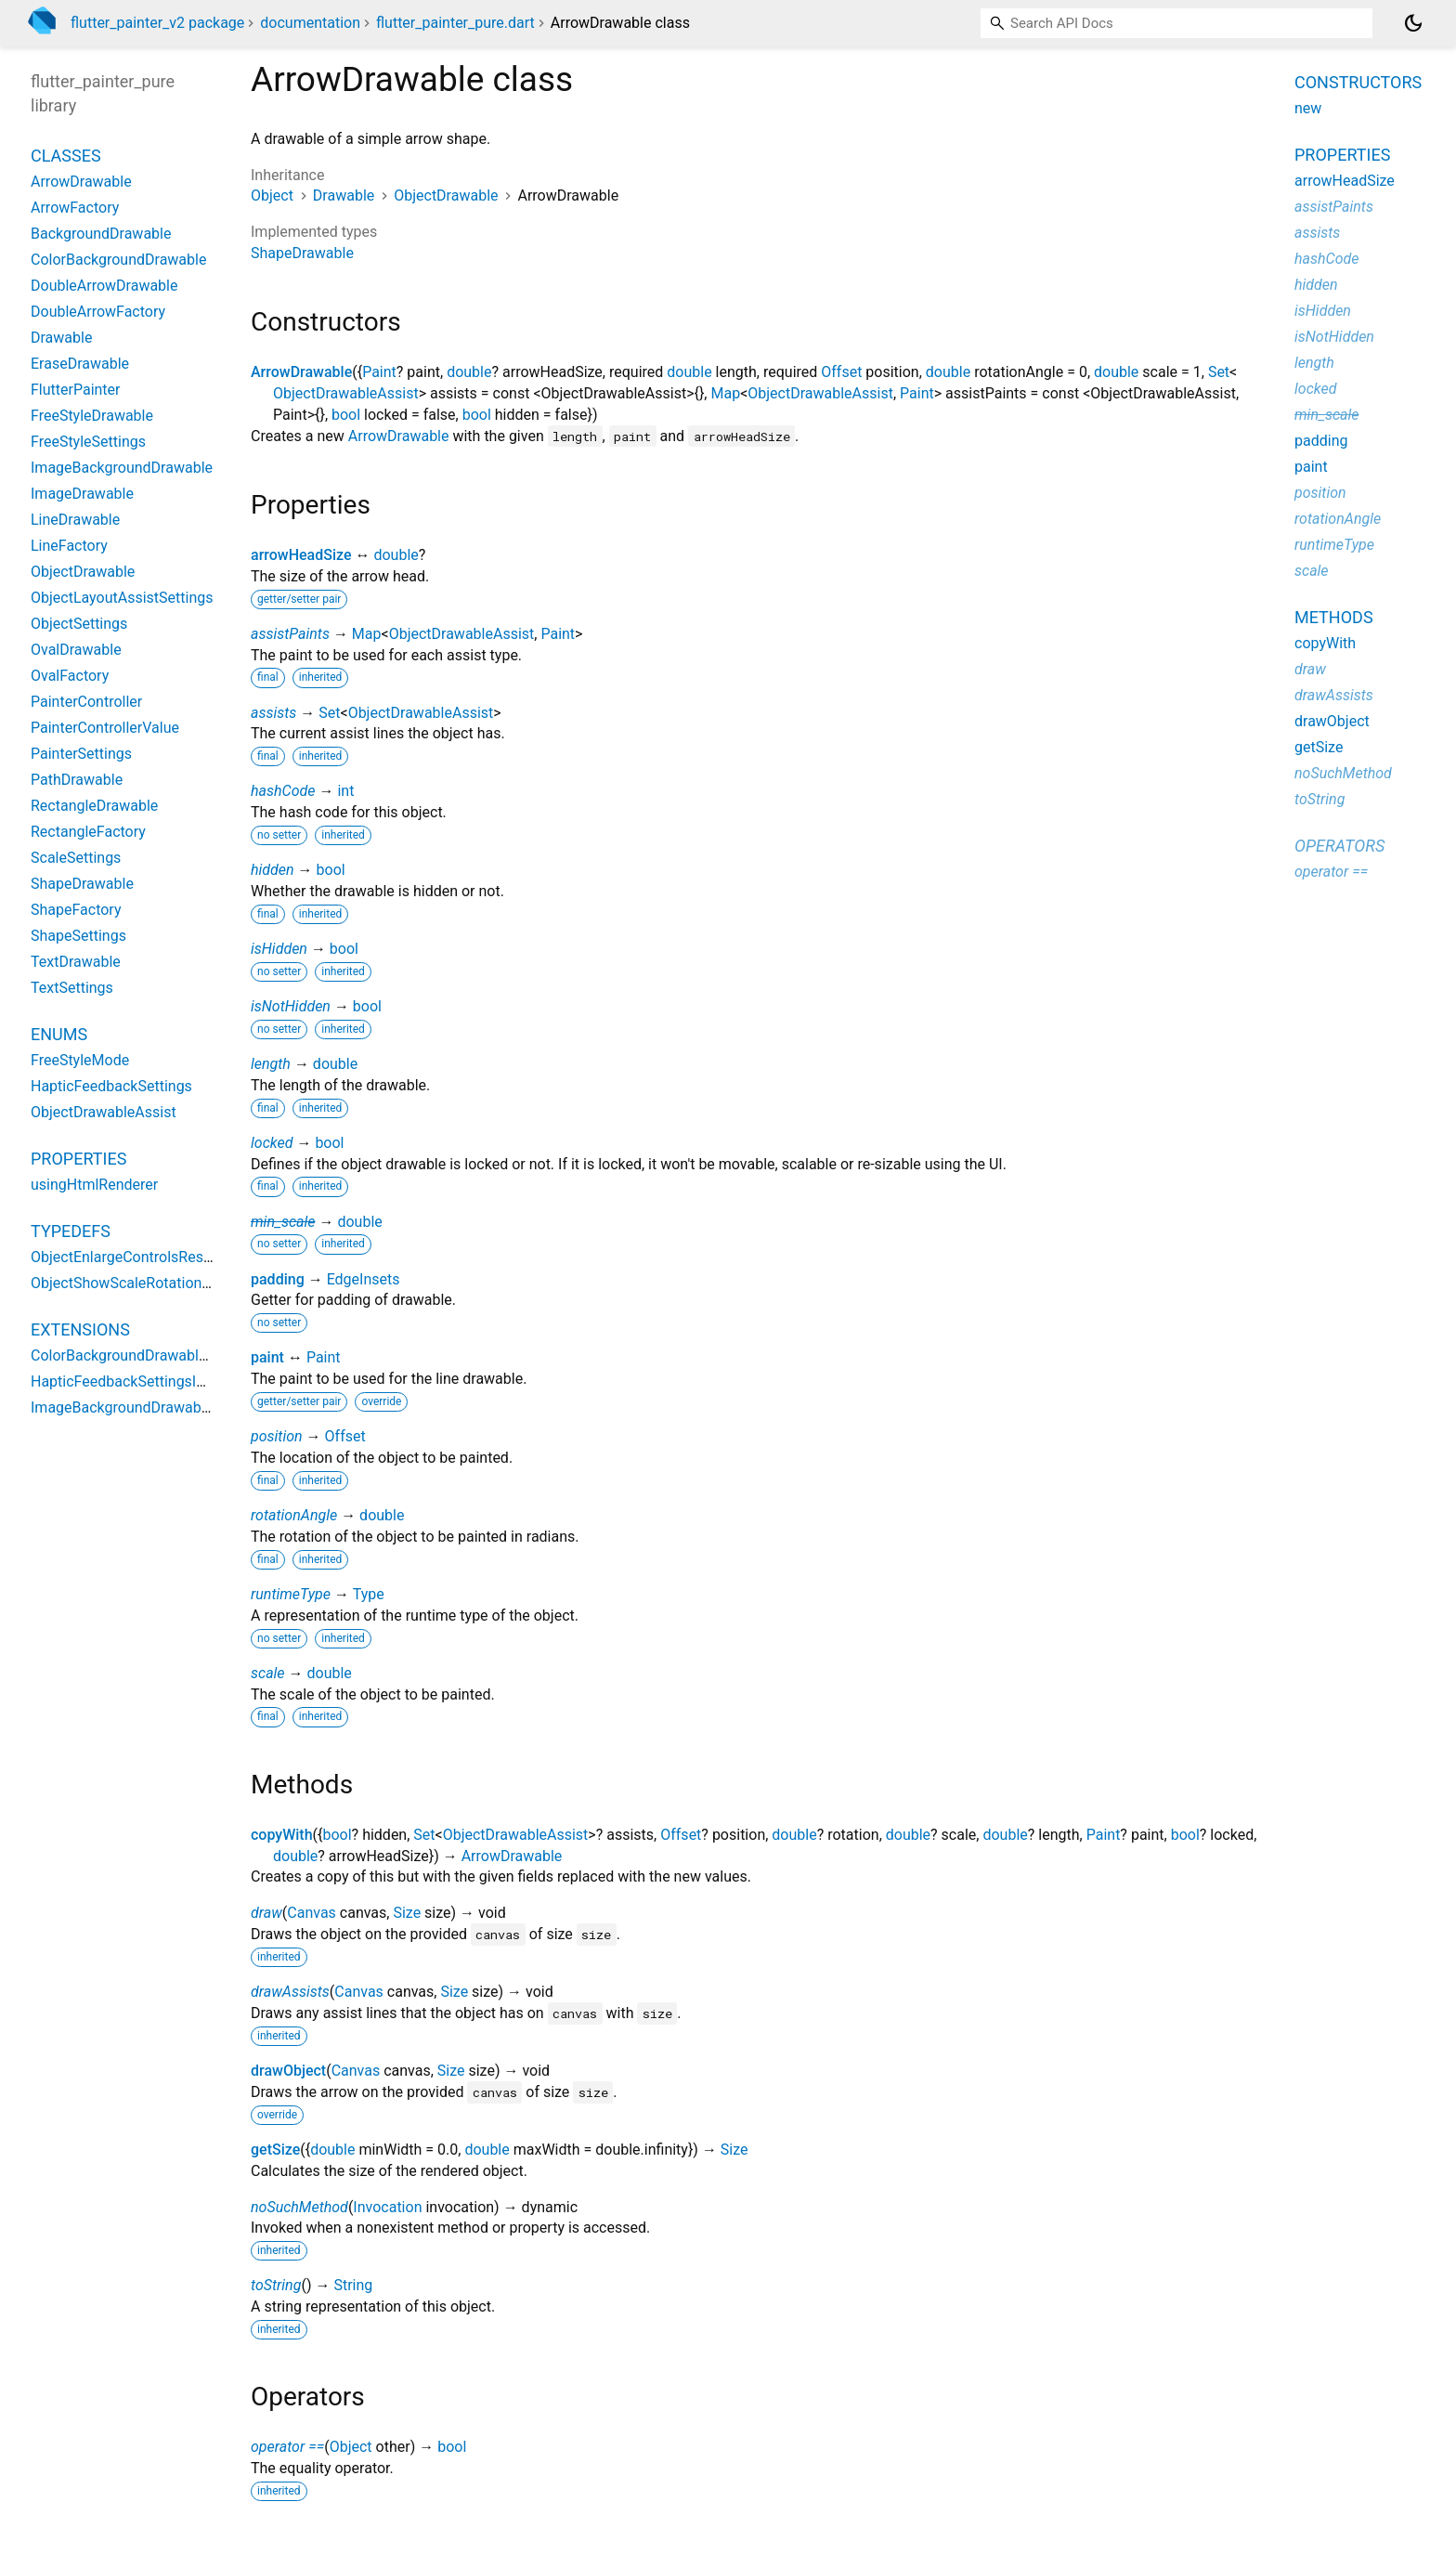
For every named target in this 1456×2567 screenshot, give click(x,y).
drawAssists (290, 1991)
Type (368, 1594)
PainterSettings (81, 753)
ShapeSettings (78, 936)
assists (273, 713)
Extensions (80, 1329)
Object (272, 195)
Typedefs (70, 1231)
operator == (287, 2447)
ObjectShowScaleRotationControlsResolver (173, 1283)
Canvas (311, 1913)
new (1307, 108)
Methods (1333, 617)
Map (725, 393)
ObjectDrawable (446, 195)
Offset (841, 372)
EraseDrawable (80, 363)
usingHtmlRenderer (94, 1184)
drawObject (288, 2070)
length (271, 1064)
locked (271, 1143)
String (352, 2285)
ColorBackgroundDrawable (118, 259)
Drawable (343, 195)
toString (276, 2285)
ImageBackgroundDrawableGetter (142, 1407)
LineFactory (69, 545)
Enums (59, 1034)
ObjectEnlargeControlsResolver (133, 1257)
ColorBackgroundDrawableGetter (139, 1355)
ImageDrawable (82, 493)
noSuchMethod (299, 2207)
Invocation (387, 2207)
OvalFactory (70, 675)
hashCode (283, 791)
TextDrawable (76, 962)
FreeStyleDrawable (92, 415)
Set (1218, 372)
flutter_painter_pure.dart (455, 23)
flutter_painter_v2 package (157, 23)
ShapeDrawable (302, 253)
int (345, 791)
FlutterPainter (76, 389)
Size (407, 1913)
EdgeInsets (363, 1279)
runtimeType (291, 1594)
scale (268, 1673)
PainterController (86, 701)
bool (346, 414)
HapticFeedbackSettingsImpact (135, 1381)
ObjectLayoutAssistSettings (122, 597)
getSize (275, 2149)
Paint (379, 372)
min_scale (283, 1222)
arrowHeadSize (301, 555)
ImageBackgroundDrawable (122, 467)
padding (278, 1279)
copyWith (282, 1835)
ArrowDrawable (301, 372)
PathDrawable (77, 779)
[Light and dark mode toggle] (1413, 23)
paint (267, 1357)
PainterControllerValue (105, 727)
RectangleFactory (88, 831)
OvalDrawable (76, 649)
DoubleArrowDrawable (104, 285)
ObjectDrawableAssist (346, 393)
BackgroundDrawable (101, 233)
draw (266, 1913)
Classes (66, 155)
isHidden (279, 949)
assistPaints (290, 634)
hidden (272, 870)
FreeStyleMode (80, 1060)
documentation (310, 23)
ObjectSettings (79, 623)
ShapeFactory (76, 910)
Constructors (1358, 82)
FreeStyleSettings (88, 441)
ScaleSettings (76, 858)
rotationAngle (294, 1515)
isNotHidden (291, 1006)
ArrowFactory (75, 207)
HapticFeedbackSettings (111, 1086)
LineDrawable (75, 519)
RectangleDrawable (94, 805)
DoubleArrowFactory (98, 311)
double (469, 372)
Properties (78, 1158)
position (277, 1436)
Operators (1339, 845)
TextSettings (72, 988)
